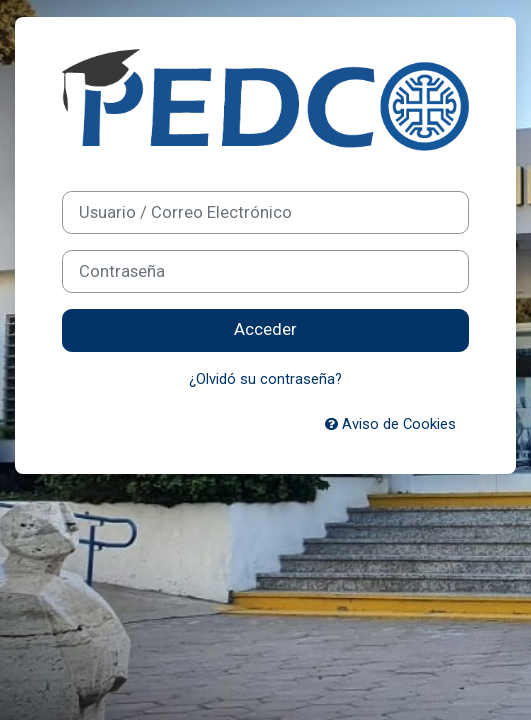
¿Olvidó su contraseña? (265, 379)
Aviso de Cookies (390, 424)
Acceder (265, 329)
